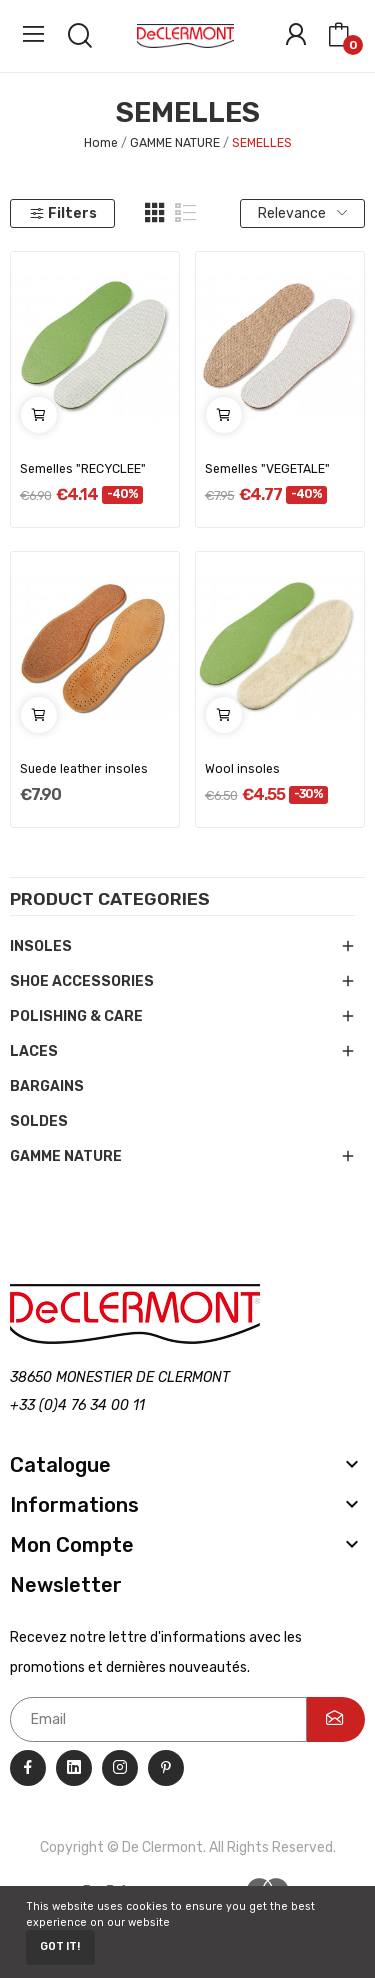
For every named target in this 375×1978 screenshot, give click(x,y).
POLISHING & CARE (76, 1016)
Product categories (110, 900)
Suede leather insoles (84, 769)
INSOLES (41, 946)
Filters (63, 213)
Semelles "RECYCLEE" (83, 469)
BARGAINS (47, 1086)
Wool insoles (242, 769)
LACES (34, 1051)
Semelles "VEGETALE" (267, 469)
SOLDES (39, 1121)
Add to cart (39, 415)
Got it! (60, 1946)
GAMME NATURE (66, 1156)
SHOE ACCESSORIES (82, 981)
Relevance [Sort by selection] (302, 213)
